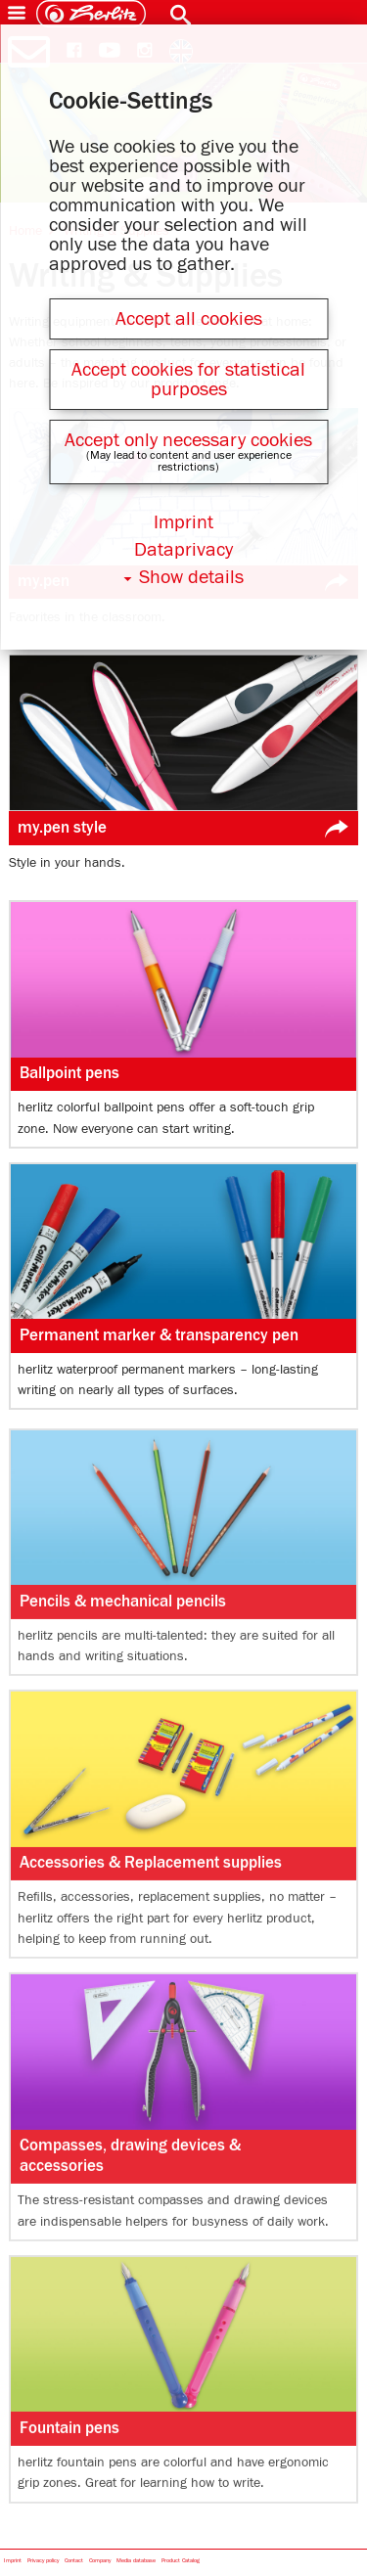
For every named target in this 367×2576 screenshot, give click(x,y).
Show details (191, 577)
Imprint (13, 2560)
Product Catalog (180, 2560)
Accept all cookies (188, 319)
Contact (74, 2560)
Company (100, 2560)
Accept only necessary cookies (188, 440)
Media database (136, 2560)
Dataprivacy (183, 550)
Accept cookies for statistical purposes (188, 379)
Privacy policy (43, 2560)
